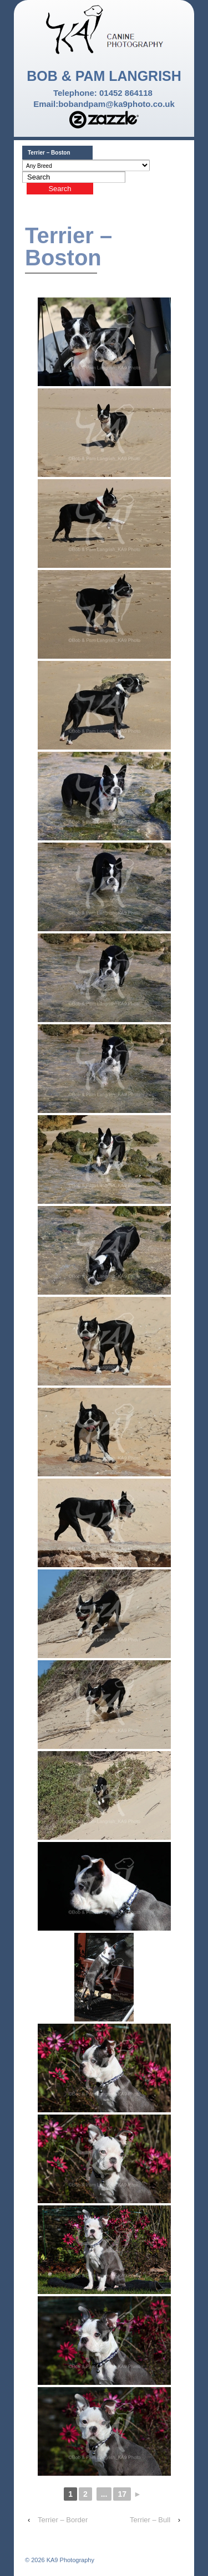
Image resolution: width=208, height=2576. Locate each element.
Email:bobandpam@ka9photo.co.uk (104, 104)
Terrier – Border (63, 2520)
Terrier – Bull (150, 2520)
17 (122, 2494)
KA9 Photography (69, 2560)
